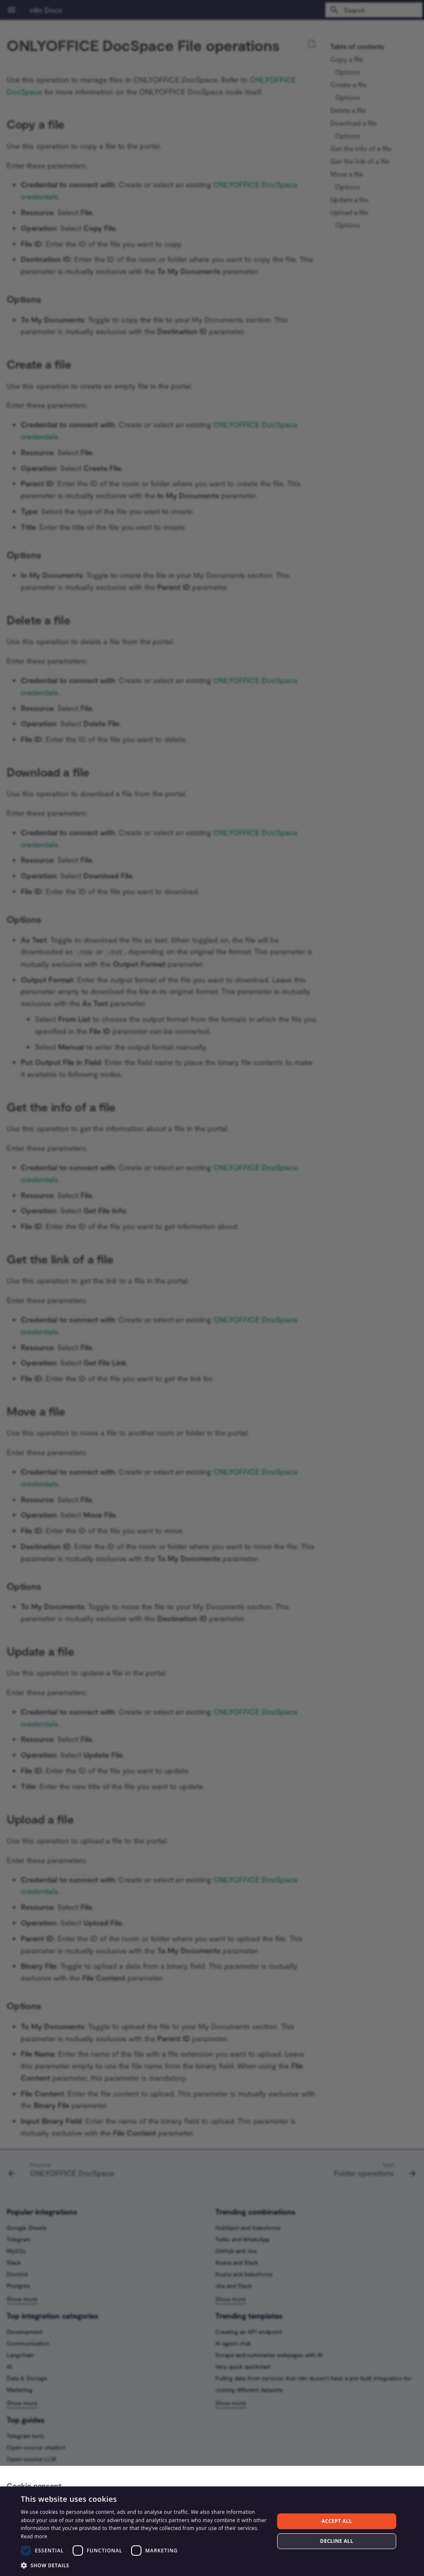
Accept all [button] (337, 2521)
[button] (144, 2565)
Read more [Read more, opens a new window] (34, 2536)
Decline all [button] (336, 2540)
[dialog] (212, 2531)
